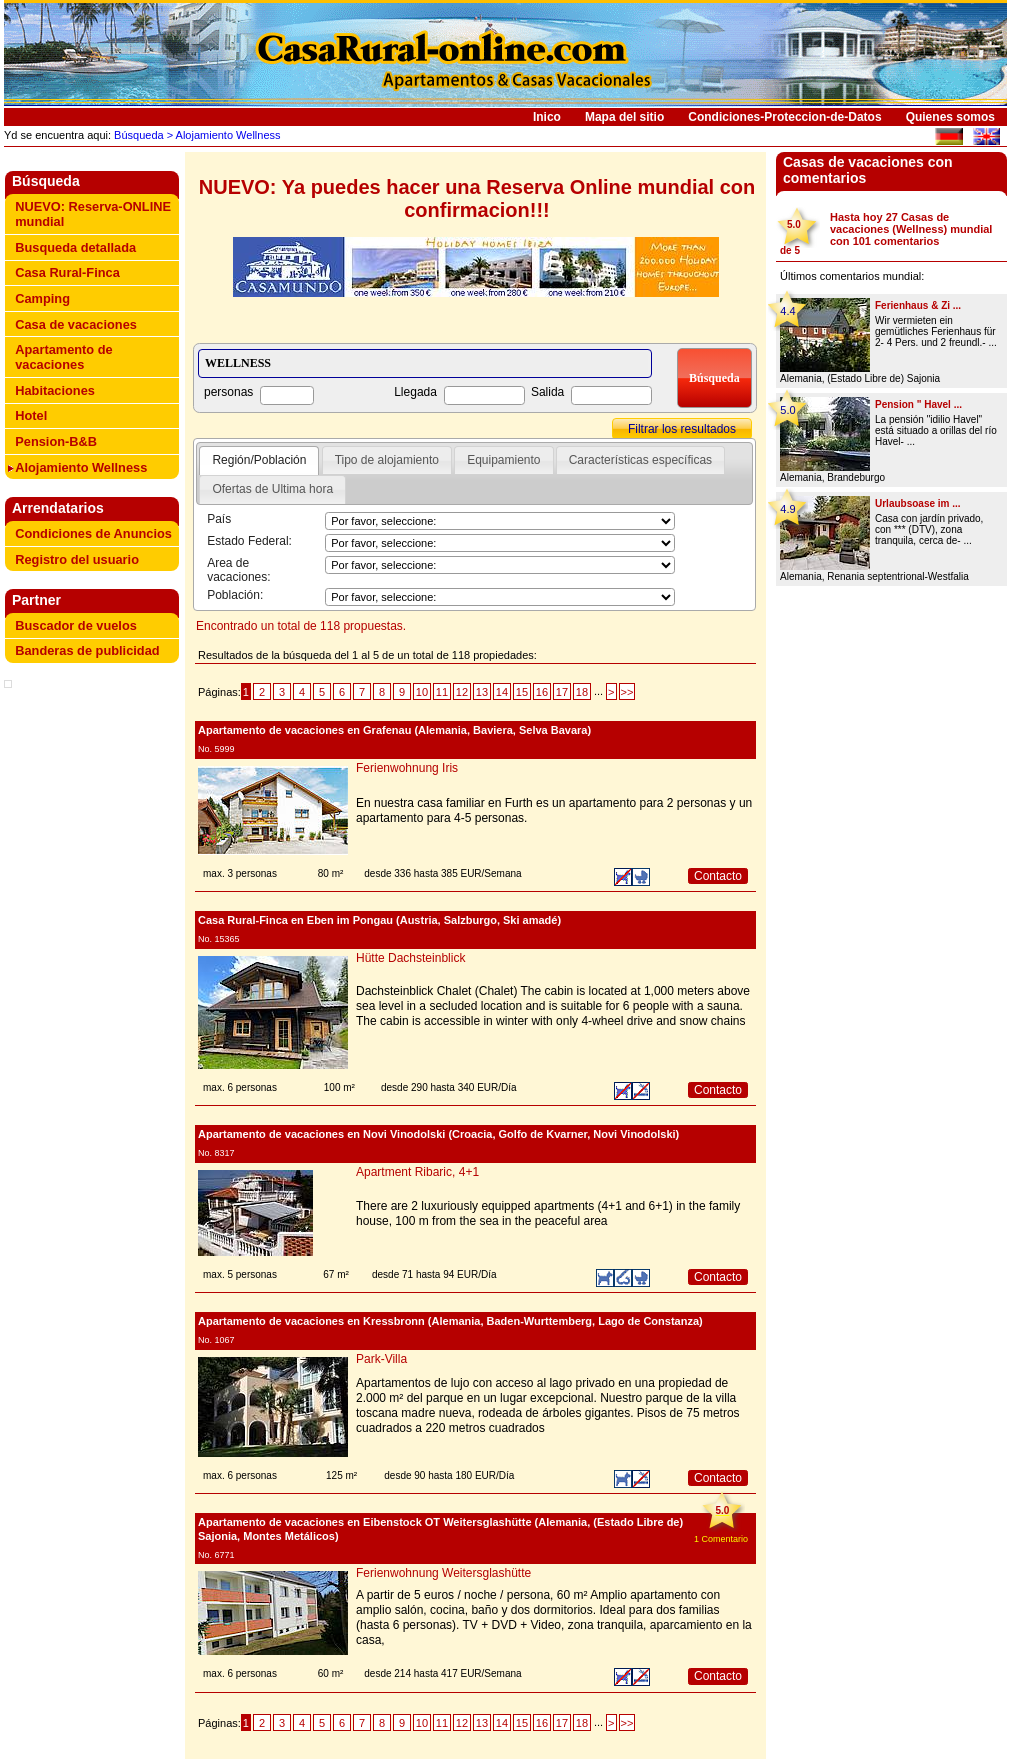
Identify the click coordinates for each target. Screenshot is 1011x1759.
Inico (547, 117)
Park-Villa (381, 1359)
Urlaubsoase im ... (918, 503)
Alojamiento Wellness (81, 467)
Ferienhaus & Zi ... (918, 305)
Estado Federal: (249, 541)
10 (422, 692)
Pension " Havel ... (918, 404)
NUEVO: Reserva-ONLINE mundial (93, 214)
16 (542, 692)
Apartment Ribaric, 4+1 (417, 1172)
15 (522, 692)
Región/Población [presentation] (259, 460)
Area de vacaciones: (238, 570)
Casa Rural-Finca (67, 272)
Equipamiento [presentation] (503, 460)
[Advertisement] (96, 725)
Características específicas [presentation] (640, 460)
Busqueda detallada (75, 247)
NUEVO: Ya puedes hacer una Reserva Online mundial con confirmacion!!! (477, 198)
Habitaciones (55, 390)
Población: (235, 595)
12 (462, 692)
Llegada (415, 392)
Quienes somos (950, 117)
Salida (547, 392)
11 (442, 692)
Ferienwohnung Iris (407, 768)
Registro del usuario (77, 559)
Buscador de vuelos (76, 625)
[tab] (259, 461)
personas (228, 392)
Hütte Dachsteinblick (410, 958)
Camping (42, 298)
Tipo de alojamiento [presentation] (387, 460)
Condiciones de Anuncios (93, 533)
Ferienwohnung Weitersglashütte (443, 1573)
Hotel (31, 415)
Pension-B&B (56, 441)
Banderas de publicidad (87, 650)
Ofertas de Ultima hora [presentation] (272, 489)
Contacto (718, 876)
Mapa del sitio (624, 117)
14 (502, 692)
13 (482, 692)
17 (562, 692)
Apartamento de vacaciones (63, 357)
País (219, 519)
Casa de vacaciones (76, 324)
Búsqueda (137, 135)
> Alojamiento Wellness (222, 135)
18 (582, 692)
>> (627, 692)
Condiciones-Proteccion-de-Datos (784, 117)
